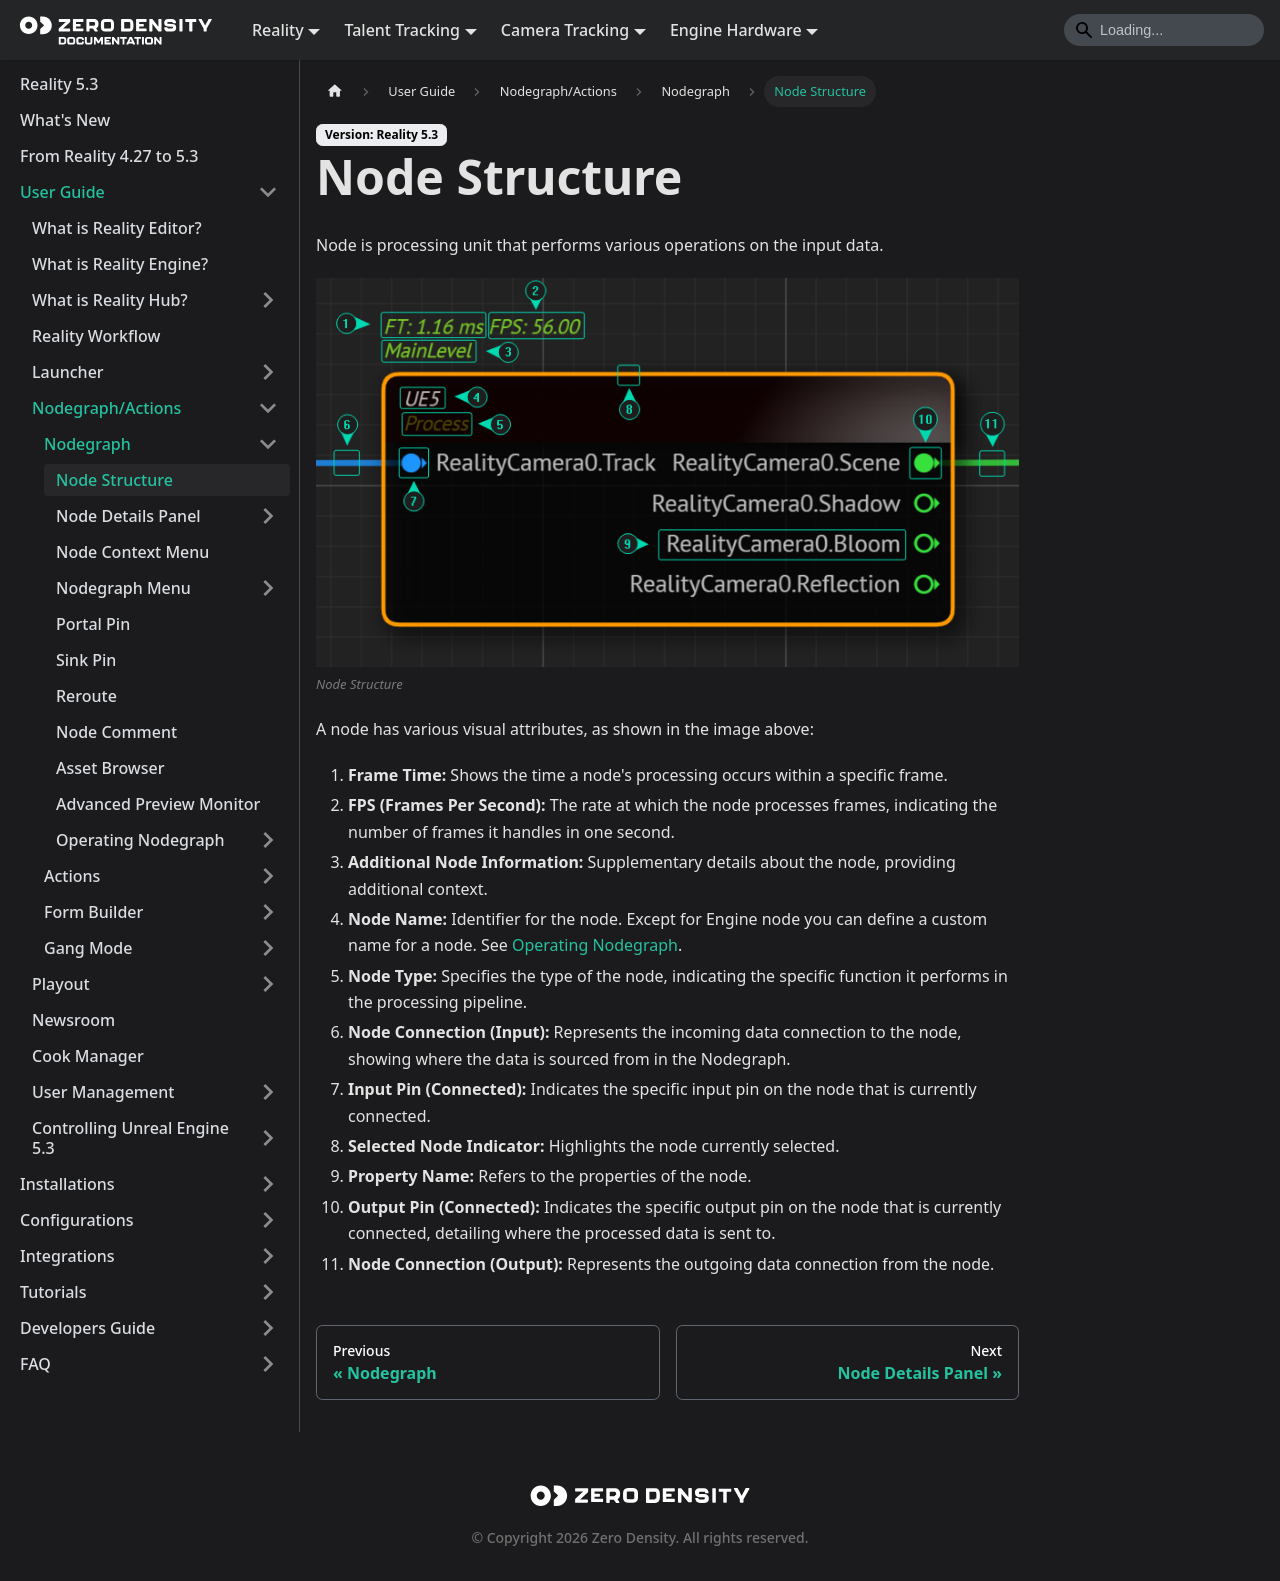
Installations (67, 1184)
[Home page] (335, 91)
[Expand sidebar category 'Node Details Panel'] (268, 516)
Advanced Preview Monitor (158, 804)
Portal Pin (93, 624)
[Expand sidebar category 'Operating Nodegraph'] (268, 840)
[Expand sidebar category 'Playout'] (268, 984)
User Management (103, 1092)
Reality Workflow (96, 336)
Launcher (68, 372)
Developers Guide (87, 1328)
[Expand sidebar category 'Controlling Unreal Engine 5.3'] (268, 1138)
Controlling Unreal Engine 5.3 (130, 1138)
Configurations (77, 1220)
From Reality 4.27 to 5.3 (109, 156)
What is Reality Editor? (117, 228)
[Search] (1164, 30)
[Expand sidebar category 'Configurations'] (268, 1220)
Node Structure (114, 480)
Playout (61, 984)
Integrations (67, 1256)
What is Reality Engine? (120, 264)
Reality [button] (278, 30)
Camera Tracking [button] (565, 30)
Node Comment (116, 732)
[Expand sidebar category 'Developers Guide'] (268, 1328)
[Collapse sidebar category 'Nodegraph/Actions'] (268, 408)
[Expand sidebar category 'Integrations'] (268, 1256)
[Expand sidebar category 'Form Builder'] (268, 912)
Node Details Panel (128, 516)
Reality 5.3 (59, 84)
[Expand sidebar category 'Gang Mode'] (268, 948)
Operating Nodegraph (140, 840)
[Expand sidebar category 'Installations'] (268, 1184)
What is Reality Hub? (110, 300)
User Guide (62, 192)
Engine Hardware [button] (736, 30)
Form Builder (93, 912)
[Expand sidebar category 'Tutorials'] (268, 1292)
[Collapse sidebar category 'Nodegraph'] (268, 444)
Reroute (86, 696)
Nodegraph (87, 444)
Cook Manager (88, 1056)
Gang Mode (88, 948)
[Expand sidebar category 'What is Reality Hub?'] (268, 300)
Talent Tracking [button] (402, 30)
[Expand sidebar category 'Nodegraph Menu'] (268, 588)
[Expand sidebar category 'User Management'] (268, 1092)
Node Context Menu (132, 552)
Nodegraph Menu (123, 588)
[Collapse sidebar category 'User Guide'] (268, 192)
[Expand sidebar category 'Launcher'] (268, 372)
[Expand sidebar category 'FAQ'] (268, 1364)
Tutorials (53, 1292)
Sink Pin (86, 660)
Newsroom (73, 1020)
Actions (72, 876)
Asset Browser (110, 768)
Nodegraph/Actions (106, 408)
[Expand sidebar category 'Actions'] (268, 876)
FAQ (35, 1364)
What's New (65, 120)
